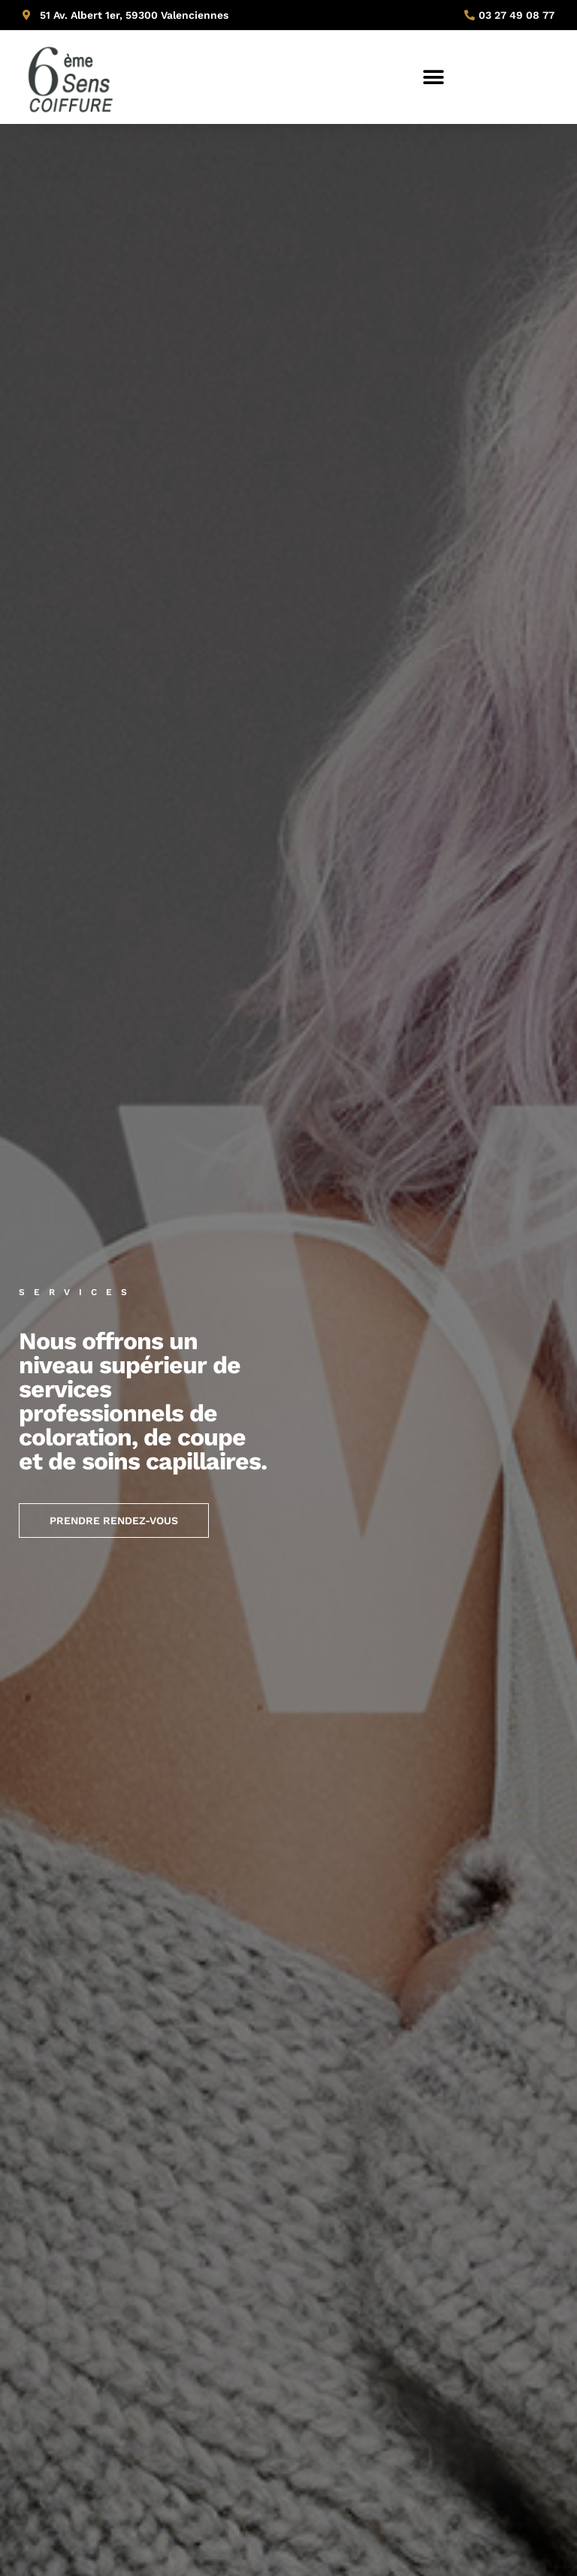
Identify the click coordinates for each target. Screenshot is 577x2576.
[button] (434, 77)
